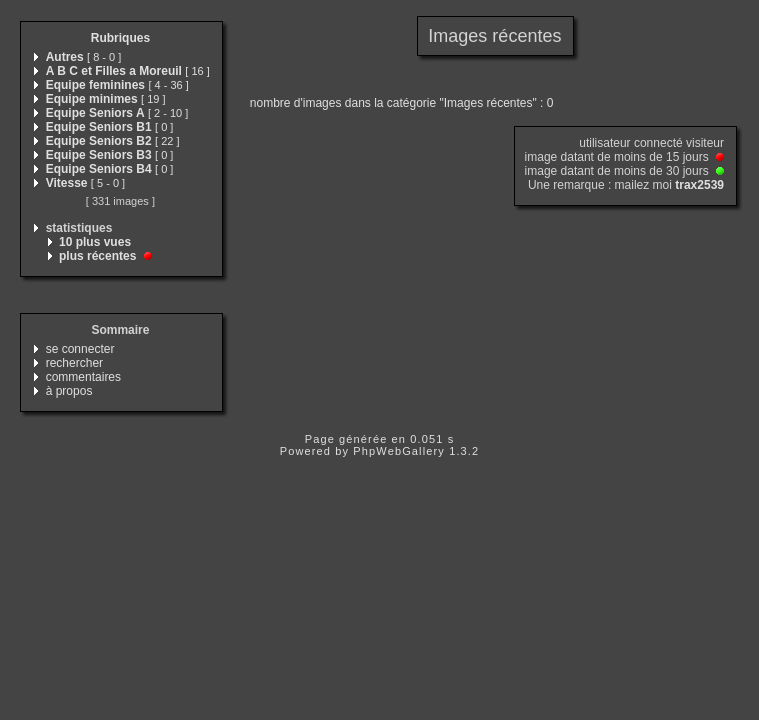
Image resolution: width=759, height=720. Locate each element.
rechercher (74, 363)
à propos (69, 391)
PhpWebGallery (399, 451)
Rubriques (120, 38)
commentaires (83, 377)
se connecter (80, 349)
